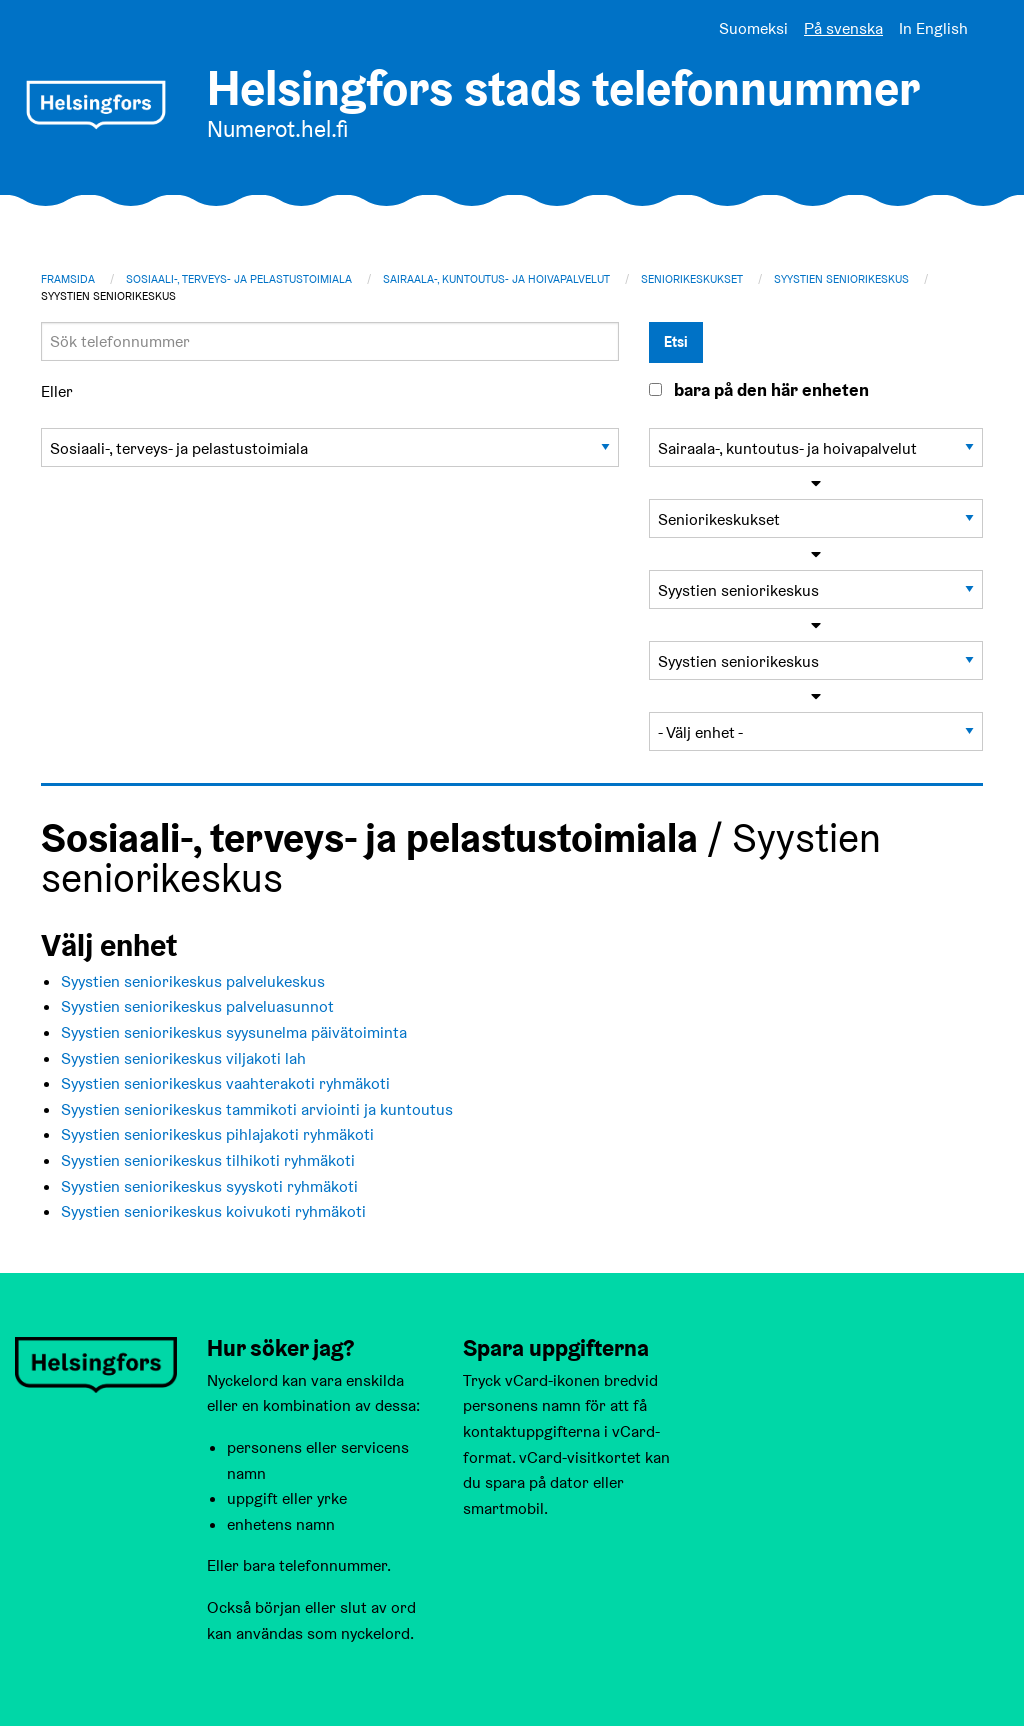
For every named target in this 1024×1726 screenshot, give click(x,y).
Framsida (68, 279)
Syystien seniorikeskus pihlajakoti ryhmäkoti (217, 1134)
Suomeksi (753, 28)
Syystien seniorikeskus (841, 279)
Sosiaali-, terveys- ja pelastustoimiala (239, 279)
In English (933, 28)
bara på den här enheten (771, 390)
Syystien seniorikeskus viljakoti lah (183, 1058)
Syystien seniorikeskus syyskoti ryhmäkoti (209, 1186)
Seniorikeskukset (692, 279)
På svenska (843, 28)
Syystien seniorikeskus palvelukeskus (193, 981)
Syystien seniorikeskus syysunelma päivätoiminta (234, 1032)
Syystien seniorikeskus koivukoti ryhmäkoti (213, 1211)
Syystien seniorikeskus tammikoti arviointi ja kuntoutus (257, 1109)
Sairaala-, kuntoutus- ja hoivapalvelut (496, 279)
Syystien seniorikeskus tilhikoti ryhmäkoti (208, 1160)
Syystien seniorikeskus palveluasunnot (197, 1006)
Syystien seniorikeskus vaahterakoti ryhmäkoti (225, 1083)
